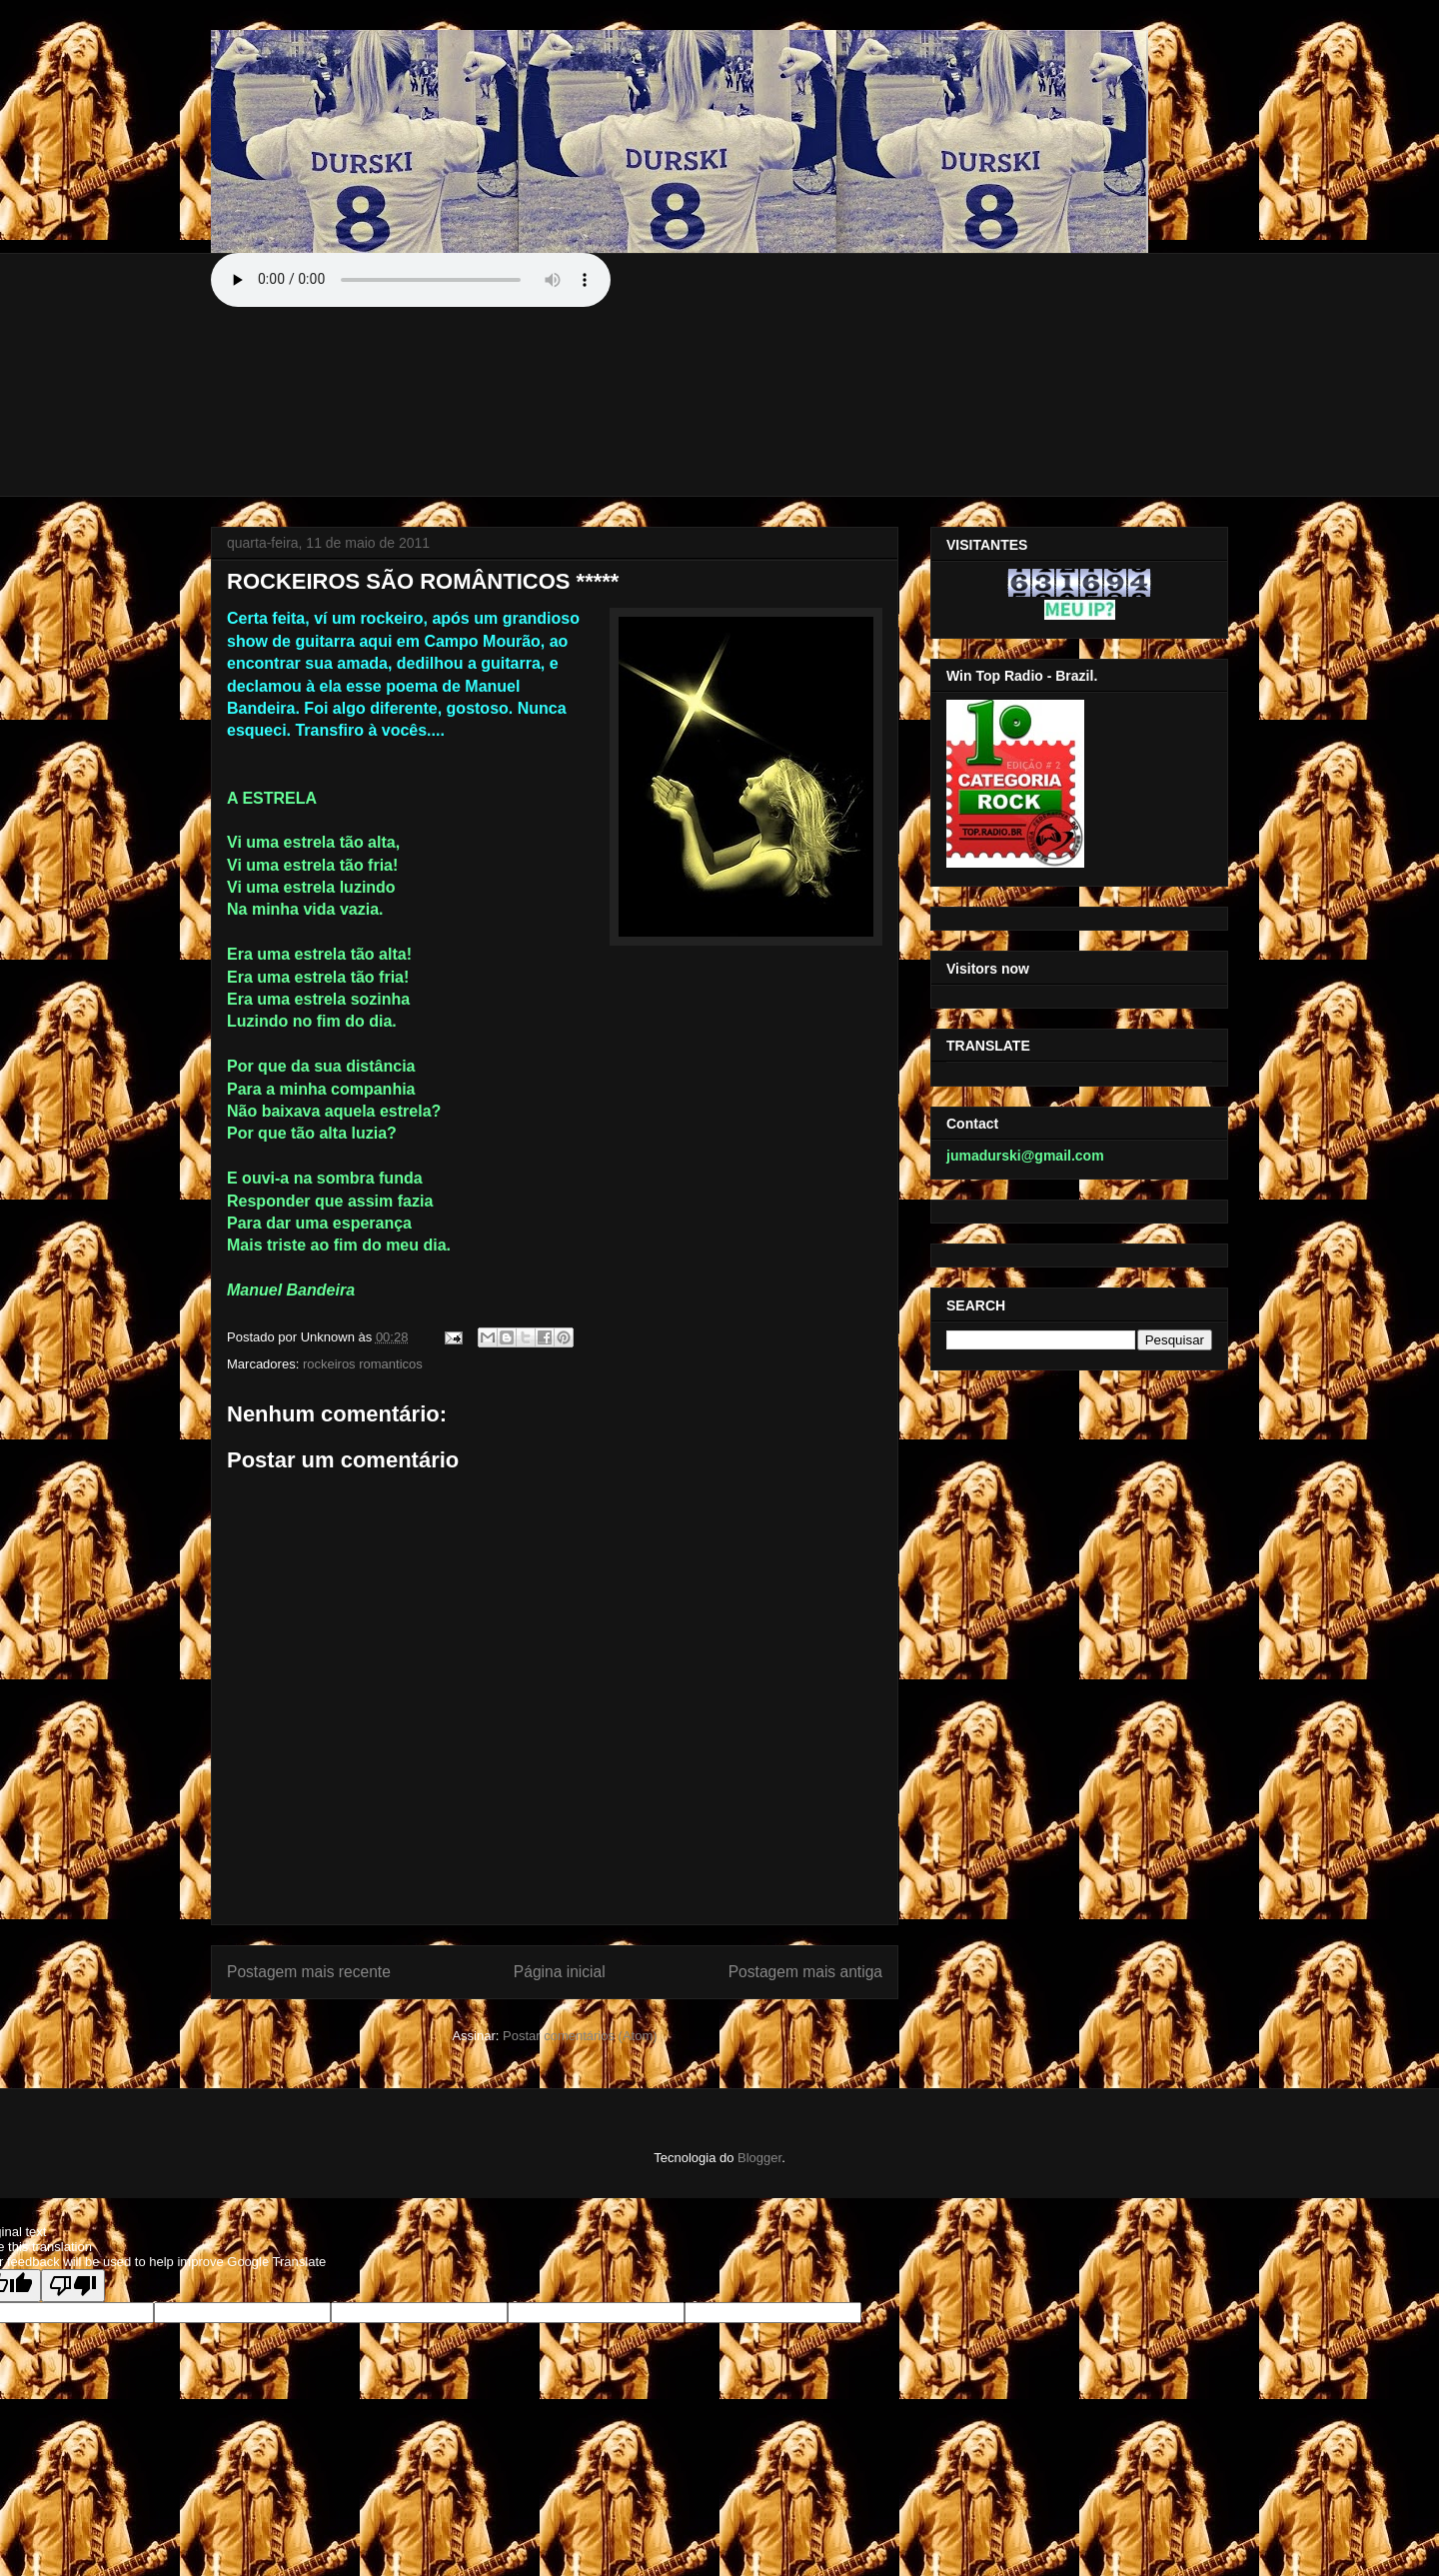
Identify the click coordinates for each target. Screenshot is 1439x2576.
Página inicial (560, 1971)
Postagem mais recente (309, 1971)
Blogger (759, 2157)
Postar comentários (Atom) (580, 2035)
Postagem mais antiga (805, 1971)
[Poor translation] (73, 2285)
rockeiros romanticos (363, 1363)
